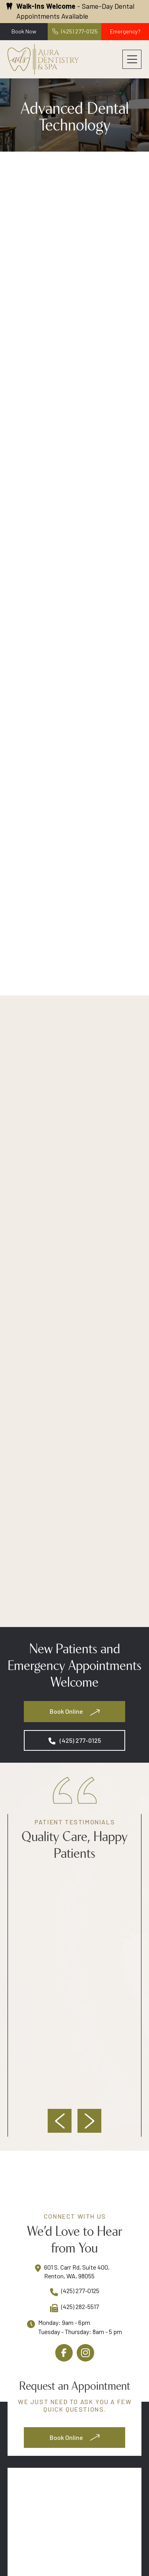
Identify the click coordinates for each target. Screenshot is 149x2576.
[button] (131, 59)
